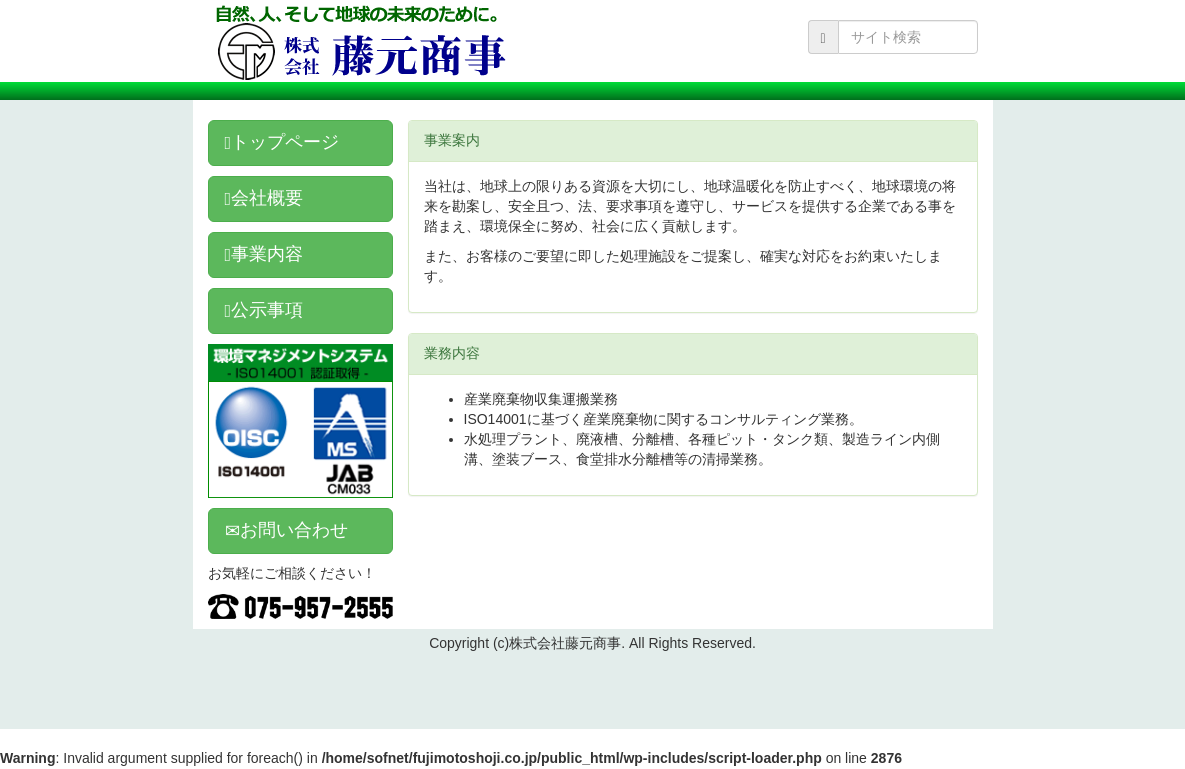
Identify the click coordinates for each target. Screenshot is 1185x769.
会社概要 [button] (264, 198)
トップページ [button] (282, 142)
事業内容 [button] (264, 254)
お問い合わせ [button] (286, 530)
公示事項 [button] (264, 310)
